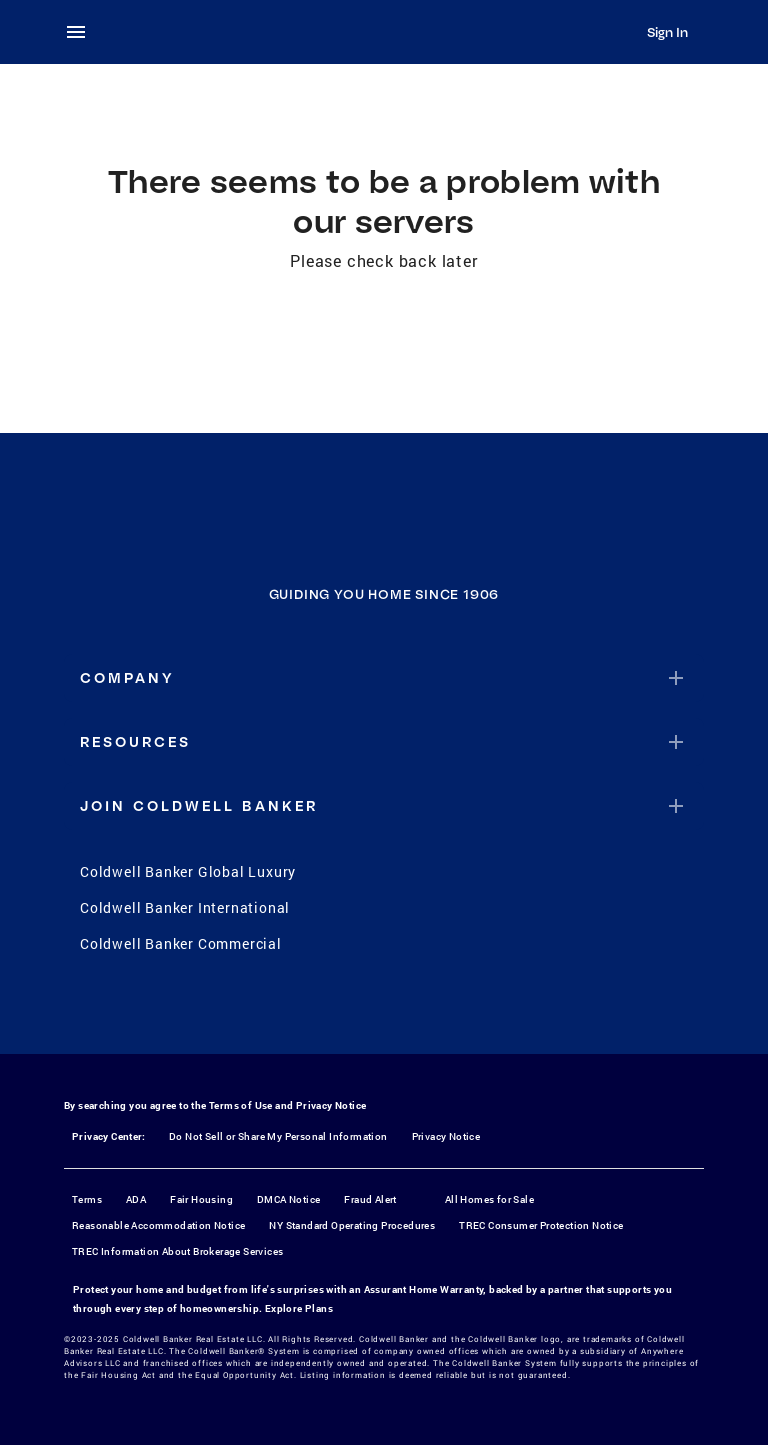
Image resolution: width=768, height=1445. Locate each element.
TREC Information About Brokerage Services (177, 1251)
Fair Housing (201, 1199)
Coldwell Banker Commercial (181, 943)
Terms (87, 1199)
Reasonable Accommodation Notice (158, 1225)
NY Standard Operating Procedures (352, 1225)
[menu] (82, 32)
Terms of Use (241, 1105)
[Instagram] (358, 1012)
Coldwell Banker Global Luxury (188, 871)
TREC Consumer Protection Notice (541, 1225)
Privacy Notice (331, 1105)
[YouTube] (410, 1012)
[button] (384, 678)
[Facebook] (306, 1012)
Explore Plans (299, 1308)
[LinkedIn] (462, 1012)
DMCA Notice (288, 1199)
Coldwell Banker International (185, 907)
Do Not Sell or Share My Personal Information (278, 1136)
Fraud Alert (370, 1199)
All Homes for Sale (489, 1199)
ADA (136, 1199)
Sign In (667, 32)
